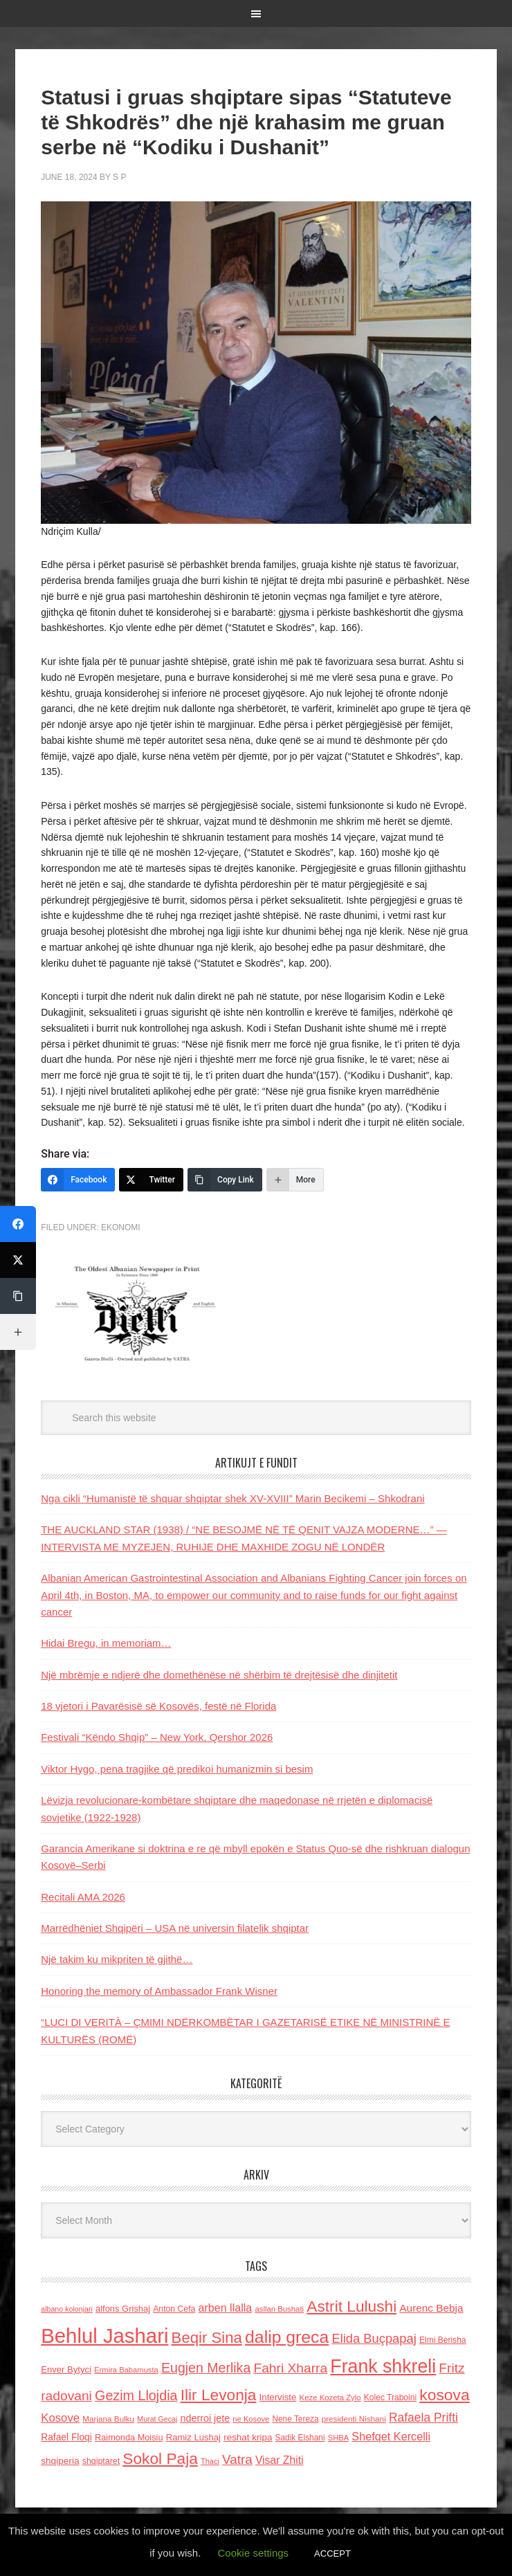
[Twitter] (151, 1179)
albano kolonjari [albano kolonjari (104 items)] (67, 2309)
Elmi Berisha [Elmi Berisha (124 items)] (442, 2340)
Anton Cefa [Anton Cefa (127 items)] (174, 2309)
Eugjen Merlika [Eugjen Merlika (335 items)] (205, 2367)
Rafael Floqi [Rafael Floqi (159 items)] (66, 2437)
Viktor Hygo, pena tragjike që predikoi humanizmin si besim (177, 1769)
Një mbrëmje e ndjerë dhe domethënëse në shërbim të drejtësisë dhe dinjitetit (219, 1675)
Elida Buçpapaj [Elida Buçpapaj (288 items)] (373, 2338)
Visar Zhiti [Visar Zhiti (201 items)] (279, 2460)
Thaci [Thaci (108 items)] (210, 2461)
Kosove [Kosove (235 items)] (60, 2417)
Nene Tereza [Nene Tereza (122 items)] (295, 2419)
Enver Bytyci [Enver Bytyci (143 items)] (66, 2369)
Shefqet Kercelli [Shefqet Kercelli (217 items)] (390, 2436)
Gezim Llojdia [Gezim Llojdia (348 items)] (136, 2395)
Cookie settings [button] (253, 2553)
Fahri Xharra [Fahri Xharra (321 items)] (290, 2368)
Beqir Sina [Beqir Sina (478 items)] (207, 2337)
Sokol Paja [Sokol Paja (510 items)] (159, 2458)
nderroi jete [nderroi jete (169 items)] (205, 2418)
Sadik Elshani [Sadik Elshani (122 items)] (300, 2437)
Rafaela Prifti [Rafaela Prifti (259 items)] (423, 2417)
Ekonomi (120, 1227)
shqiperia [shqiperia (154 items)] (60, 2461)
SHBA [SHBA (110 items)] (338, 2437)
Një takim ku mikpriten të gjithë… (116, 1959)
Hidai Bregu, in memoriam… (106, 1643)
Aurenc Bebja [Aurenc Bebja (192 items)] (431, 2308)
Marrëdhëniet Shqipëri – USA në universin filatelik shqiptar (175, 1928)
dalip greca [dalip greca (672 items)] (287, 2337)
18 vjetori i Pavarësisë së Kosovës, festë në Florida (158, 1706)
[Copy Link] (225, 1179)
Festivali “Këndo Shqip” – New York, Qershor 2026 (157, 1737)
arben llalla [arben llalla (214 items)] (226, 2307)
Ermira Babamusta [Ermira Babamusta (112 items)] (126, 2370)
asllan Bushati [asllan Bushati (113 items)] (279, 2309)
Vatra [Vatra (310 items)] (237, 2459)
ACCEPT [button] (332, 2553)
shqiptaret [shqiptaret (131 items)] (101, 2461)
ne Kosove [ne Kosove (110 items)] (250, 2419)
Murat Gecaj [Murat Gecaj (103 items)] (157, 2419)
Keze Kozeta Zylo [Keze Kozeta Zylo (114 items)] (330, 2397)
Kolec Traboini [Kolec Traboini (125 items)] (390, 2397)
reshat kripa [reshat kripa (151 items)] (247, 2437)
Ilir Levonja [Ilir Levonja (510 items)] (219, 2395)
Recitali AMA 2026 (83, 1897)
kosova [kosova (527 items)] (444, 2395)
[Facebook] (78, 1179)
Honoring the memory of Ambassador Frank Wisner (159, 1991)
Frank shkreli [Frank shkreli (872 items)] (383, 2366)
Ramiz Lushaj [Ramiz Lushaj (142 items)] (193, 2437)
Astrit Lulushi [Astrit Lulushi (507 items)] (351, 2306)
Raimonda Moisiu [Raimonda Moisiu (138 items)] (129, 2437)
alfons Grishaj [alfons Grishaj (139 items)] (122, 2308)
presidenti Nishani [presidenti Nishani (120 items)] (354, 2418)
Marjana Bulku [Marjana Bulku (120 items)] (108, 2418)
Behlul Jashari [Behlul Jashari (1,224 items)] (104, 2335)
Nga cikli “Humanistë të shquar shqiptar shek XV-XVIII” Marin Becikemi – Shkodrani (232, 1498)
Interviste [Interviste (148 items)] (278, 2397)
